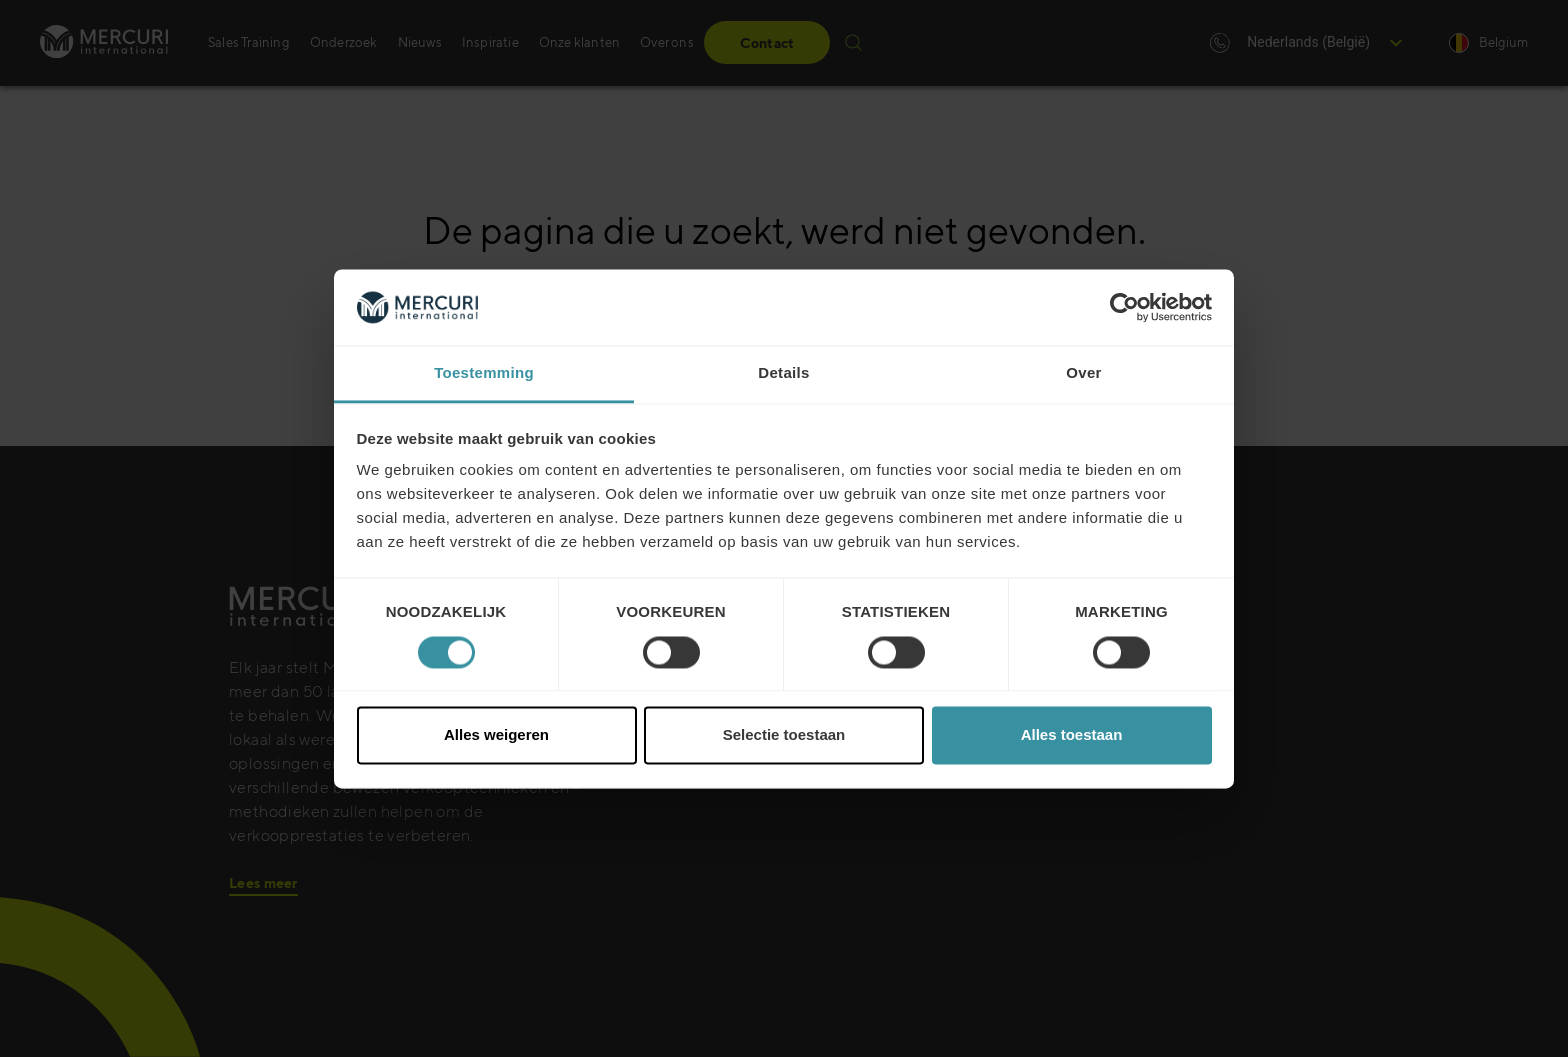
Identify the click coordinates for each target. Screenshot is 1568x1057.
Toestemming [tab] (484, 373)
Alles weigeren (496, 735)
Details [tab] (783, 373)
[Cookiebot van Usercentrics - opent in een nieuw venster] (1124, 307)
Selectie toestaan (784, 735)
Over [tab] (1083, 373)
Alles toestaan (1072, 735)
